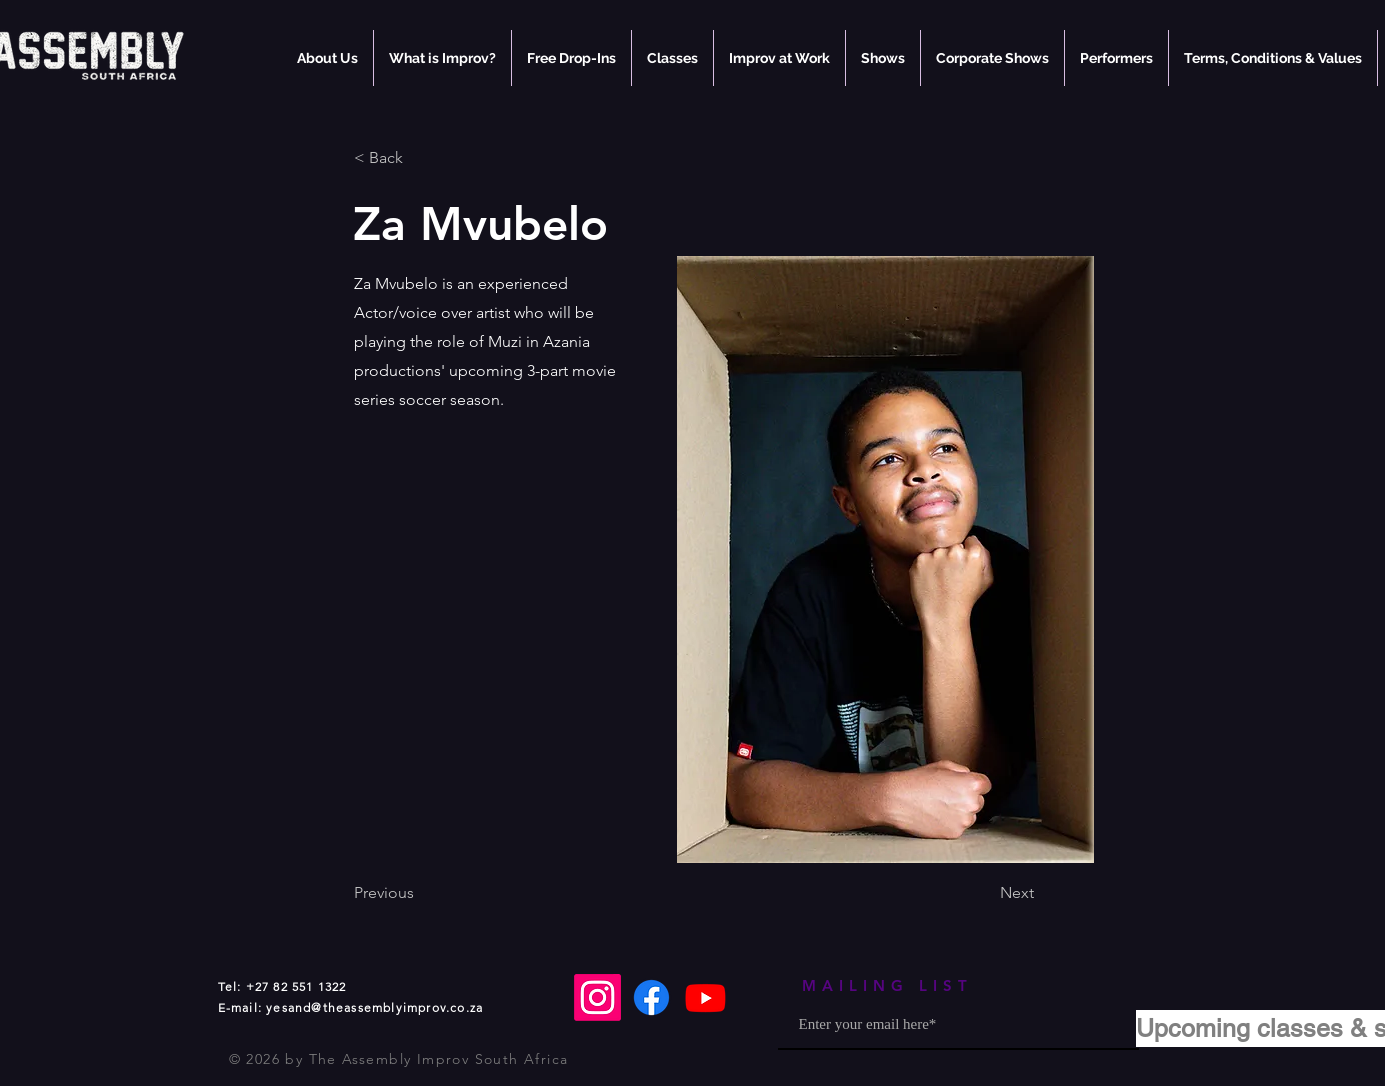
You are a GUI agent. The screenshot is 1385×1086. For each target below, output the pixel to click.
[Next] (984, 893)
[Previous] (420, 893)
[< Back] (420, 158)
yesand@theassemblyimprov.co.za (374, 1007)
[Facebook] (651, 997)
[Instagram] (597, 997)
